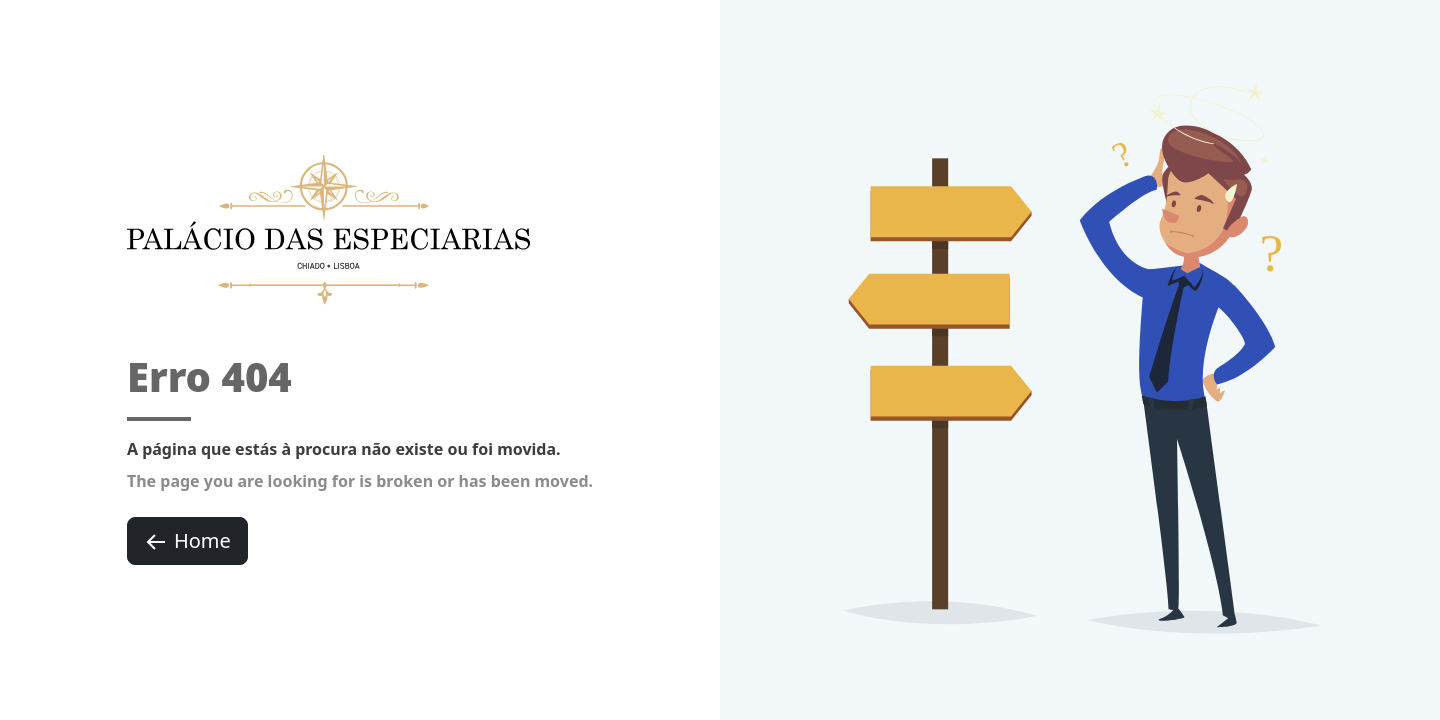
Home (187, 540)
